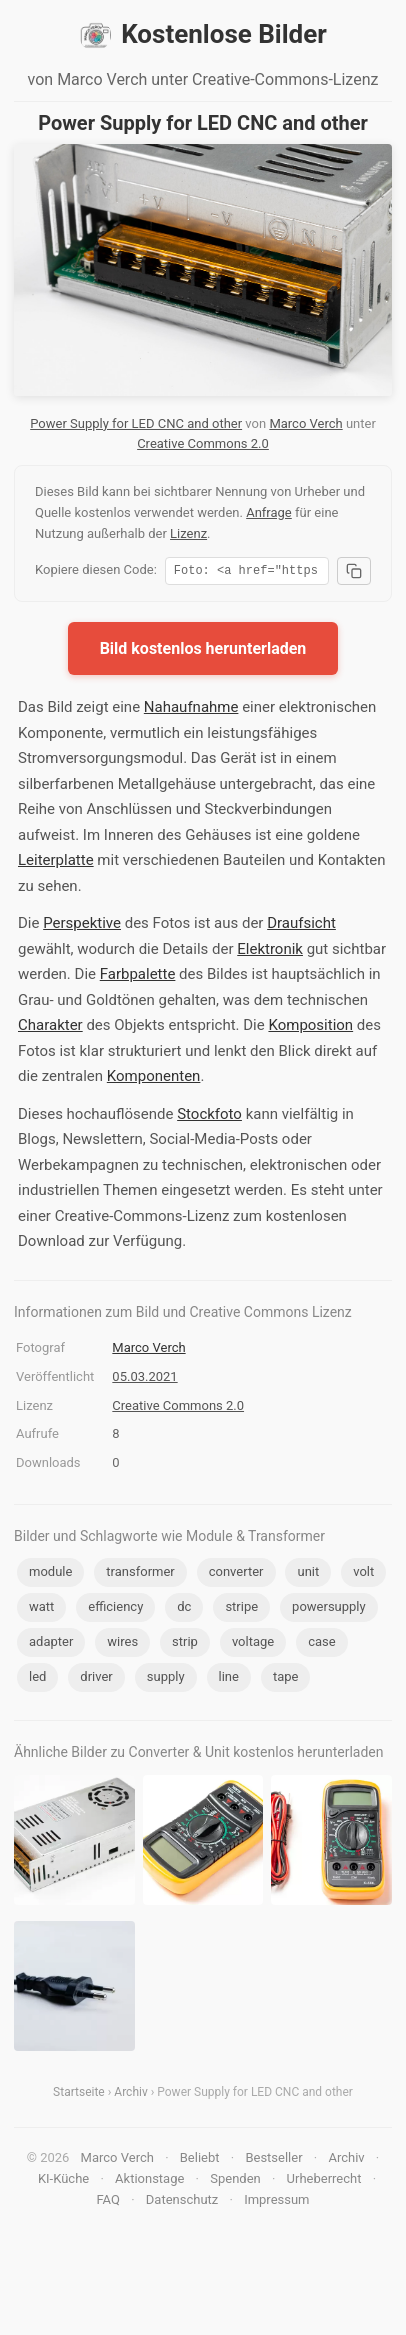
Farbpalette (138, 977)
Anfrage (269, 512)
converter (236, 1574)
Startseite (79, 2095)
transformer (140, 1574)
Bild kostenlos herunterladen (203, 651)
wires (122, 1644)
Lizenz (188, 533)
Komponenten (154, 1079)
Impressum (276, 2202)
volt (363, 1574)
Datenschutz (182, 2202)
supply (166, 1679)
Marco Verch (305, 423)
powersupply (329, 1609)
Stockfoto (209, 1117)
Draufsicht (301, 926)
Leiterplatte (56, 863)
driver (96, 1679)
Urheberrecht (324, 2181)
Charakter (50, 1028)
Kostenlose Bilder (203, 35)
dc (184, 1609)
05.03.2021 (144, 1379)
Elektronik (270, 952)
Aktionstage (149, 2181)
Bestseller (273, 2160)
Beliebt (200, 2160)
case (321, 1644)
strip (185, 1644)
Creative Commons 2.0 (203, 443)
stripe (241, 1609)
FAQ (107, 2202)
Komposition (310, 1028)
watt (41, 1609)
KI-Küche (63, 2181)
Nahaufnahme (191, 710)
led (37, 1679)
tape (286, 1679)
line (229, 1679)
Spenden (235, 2181)
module (50, 1574)
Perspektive (82, 926)
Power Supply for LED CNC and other (136, 423)
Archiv (130, 2095)
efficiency (115, 1609)
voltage (253, 1644)
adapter (51, 1644)
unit (308, 1574)
